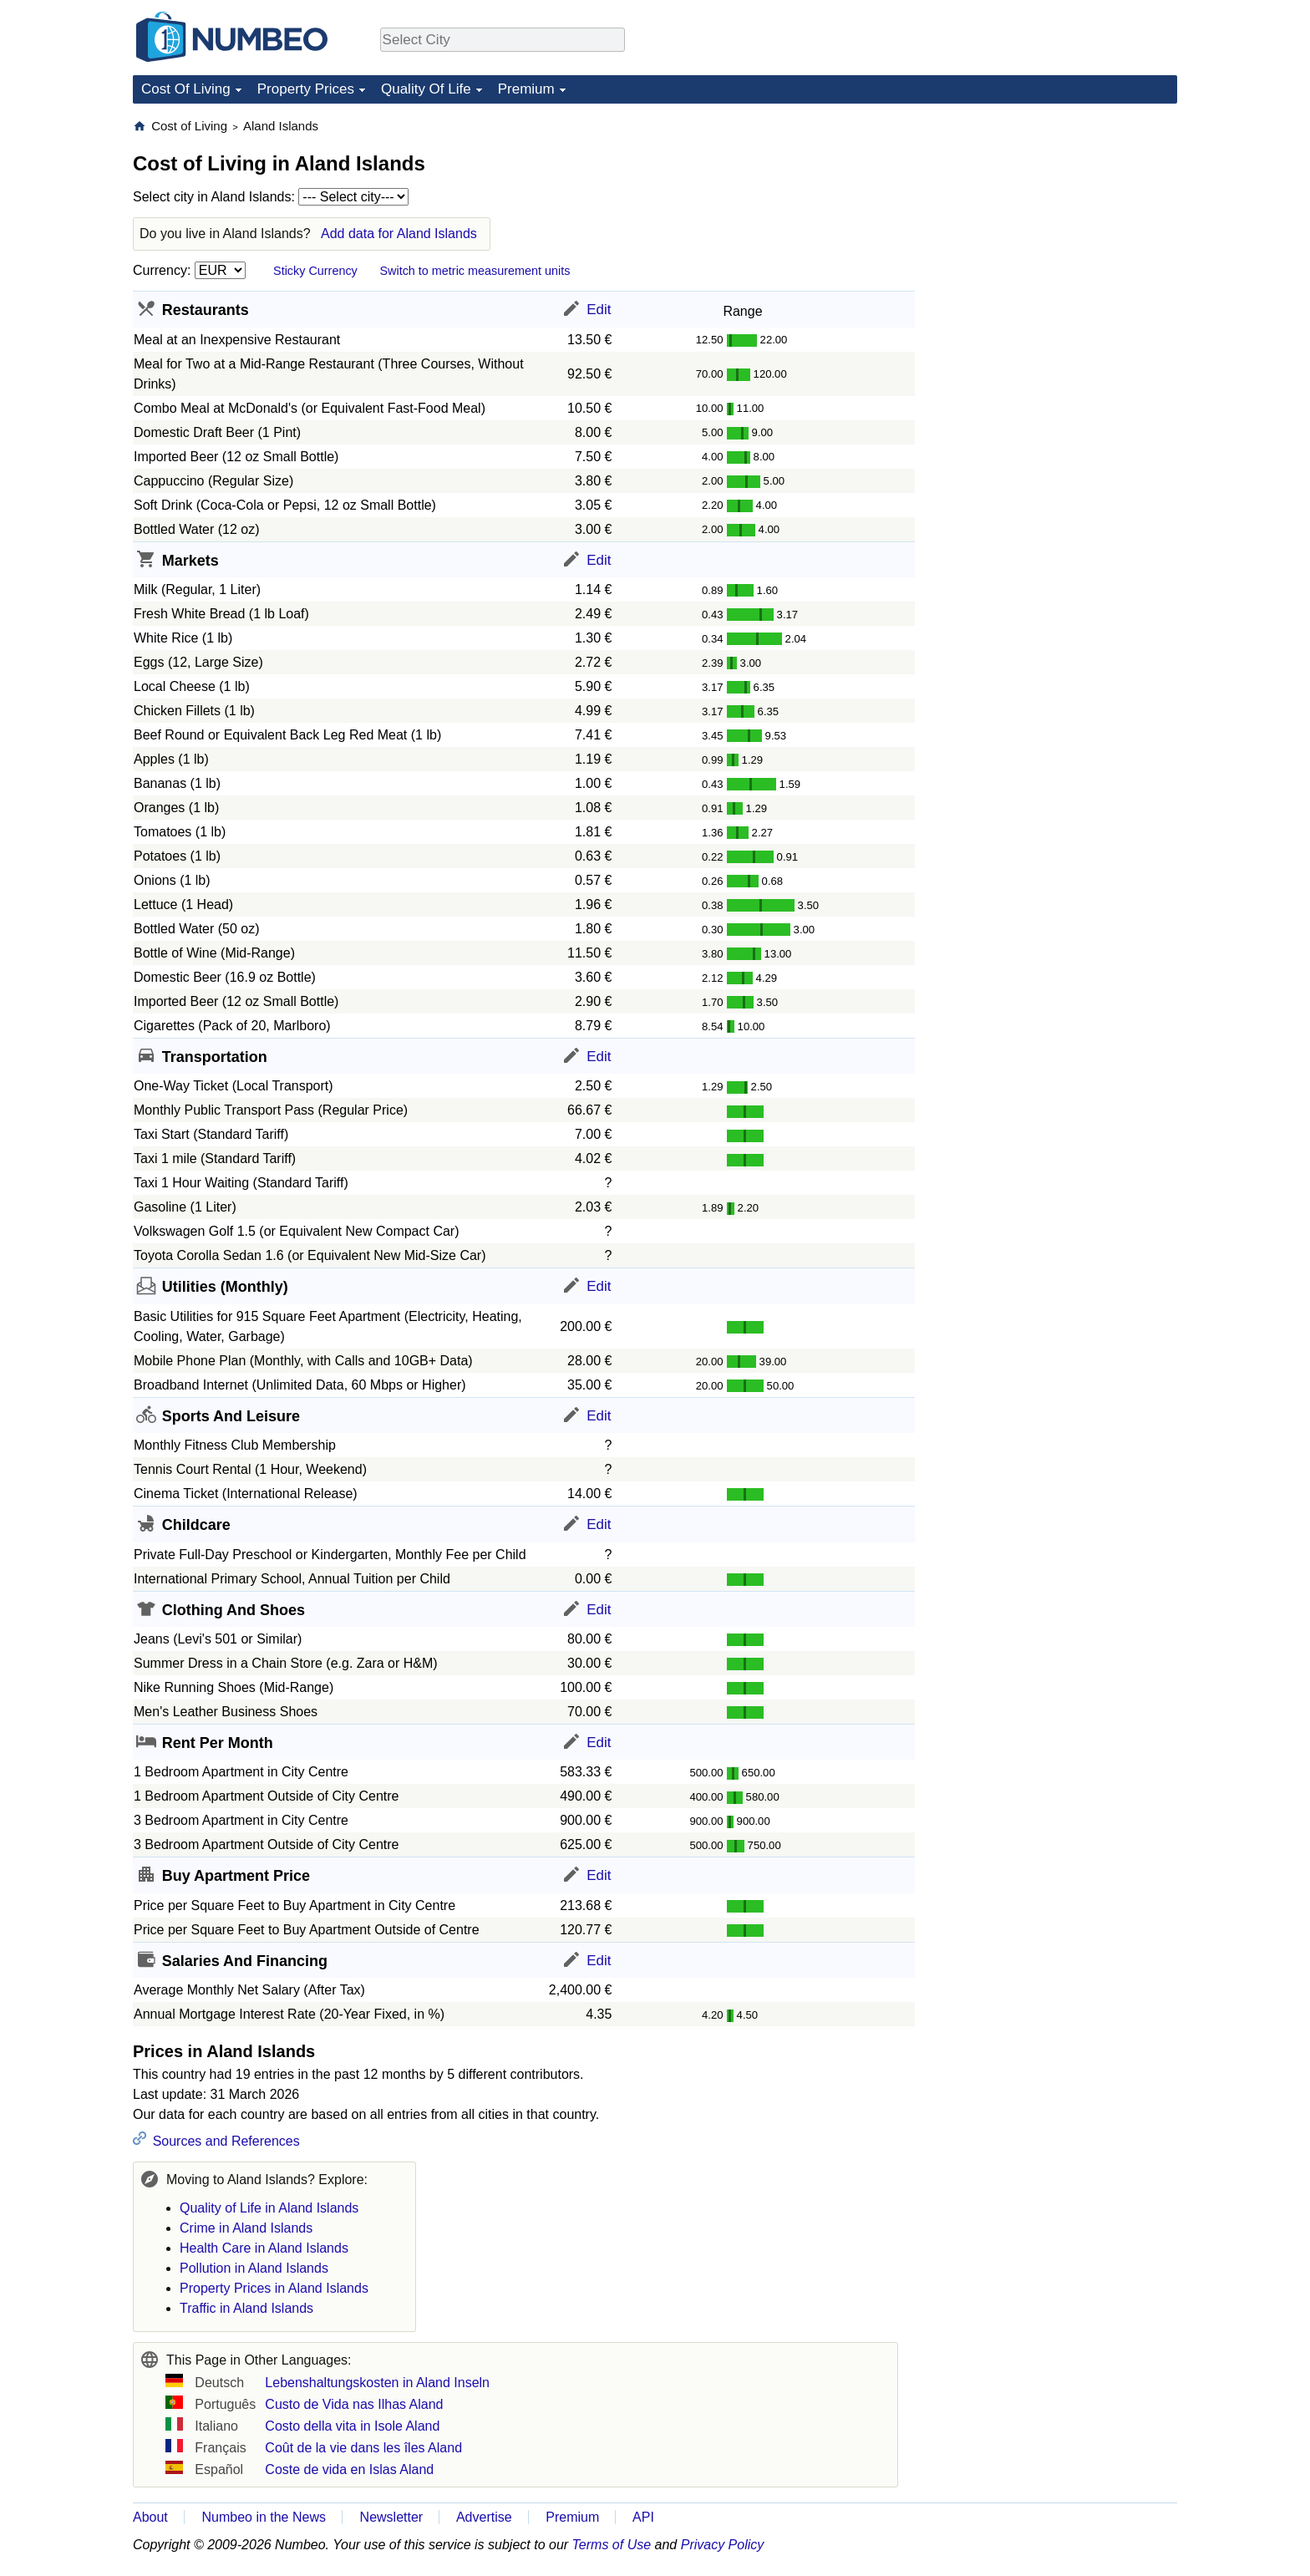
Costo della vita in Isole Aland (352, 2426)
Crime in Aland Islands (246, 2228)
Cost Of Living (186, 89)
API (643, 2517)
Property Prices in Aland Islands (274, 2288)
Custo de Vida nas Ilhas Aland (354, 2404)
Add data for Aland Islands (399, 233)
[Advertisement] (1052, 222)
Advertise (484, 2517)
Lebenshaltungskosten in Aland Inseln (377, 2382)
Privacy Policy (722, 2545)
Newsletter (392, 2517)
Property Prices (305, 89)
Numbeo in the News (263, 2517)
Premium (526, 89)
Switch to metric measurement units (474, 270)
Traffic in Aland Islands (246, 2308)
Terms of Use (612, 2545)
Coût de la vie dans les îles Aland (363, 2448)
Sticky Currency (315, 270)
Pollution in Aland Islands (254, 2268)
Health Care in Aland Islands (264, 2248)
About (150, 2517)
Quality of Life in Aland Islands (269, 2208)
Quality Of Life (426, 89)
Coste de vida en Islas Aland (349, 2469)
